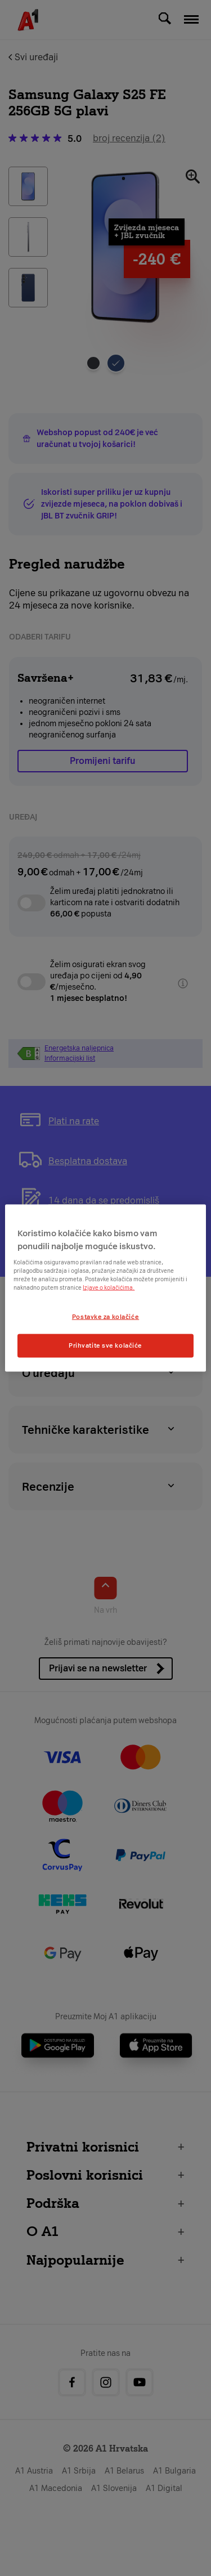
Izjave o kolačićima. (108, 1287)
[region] (105, 1288)
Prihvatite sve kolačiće (105, 1345)
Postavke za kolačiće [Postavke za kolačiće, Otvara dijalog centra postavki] (105, 1317)
